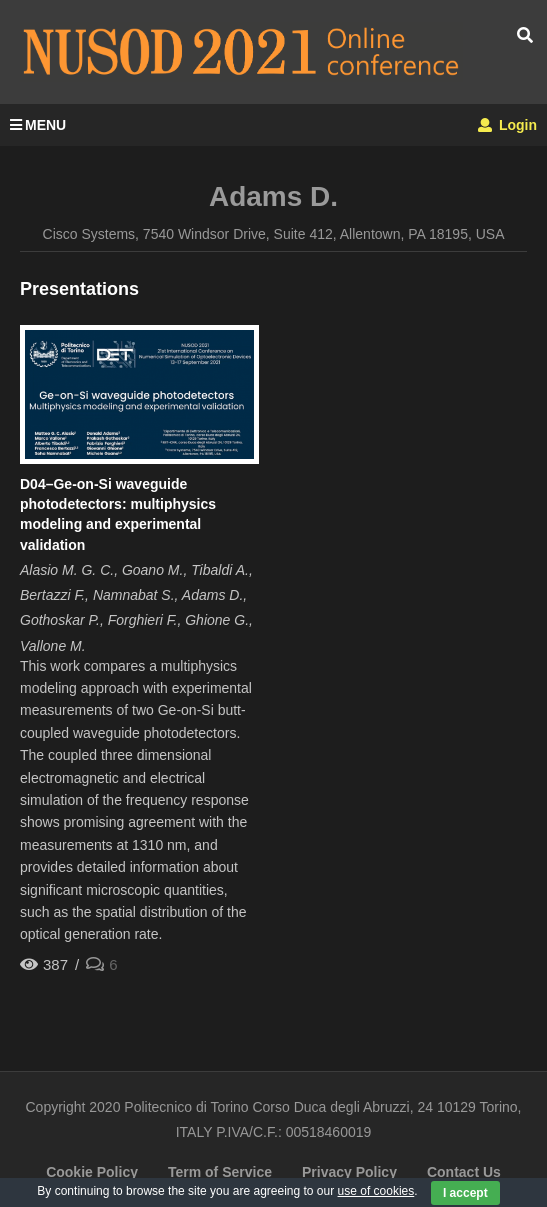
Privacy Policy (349, 1172)
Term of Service (220, 1172)
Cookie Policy (92, 1172)
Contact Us (464, 1172)
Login (507, 125)
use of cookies (376, 1191)
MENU (38, 125)
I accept (465, 1193)
